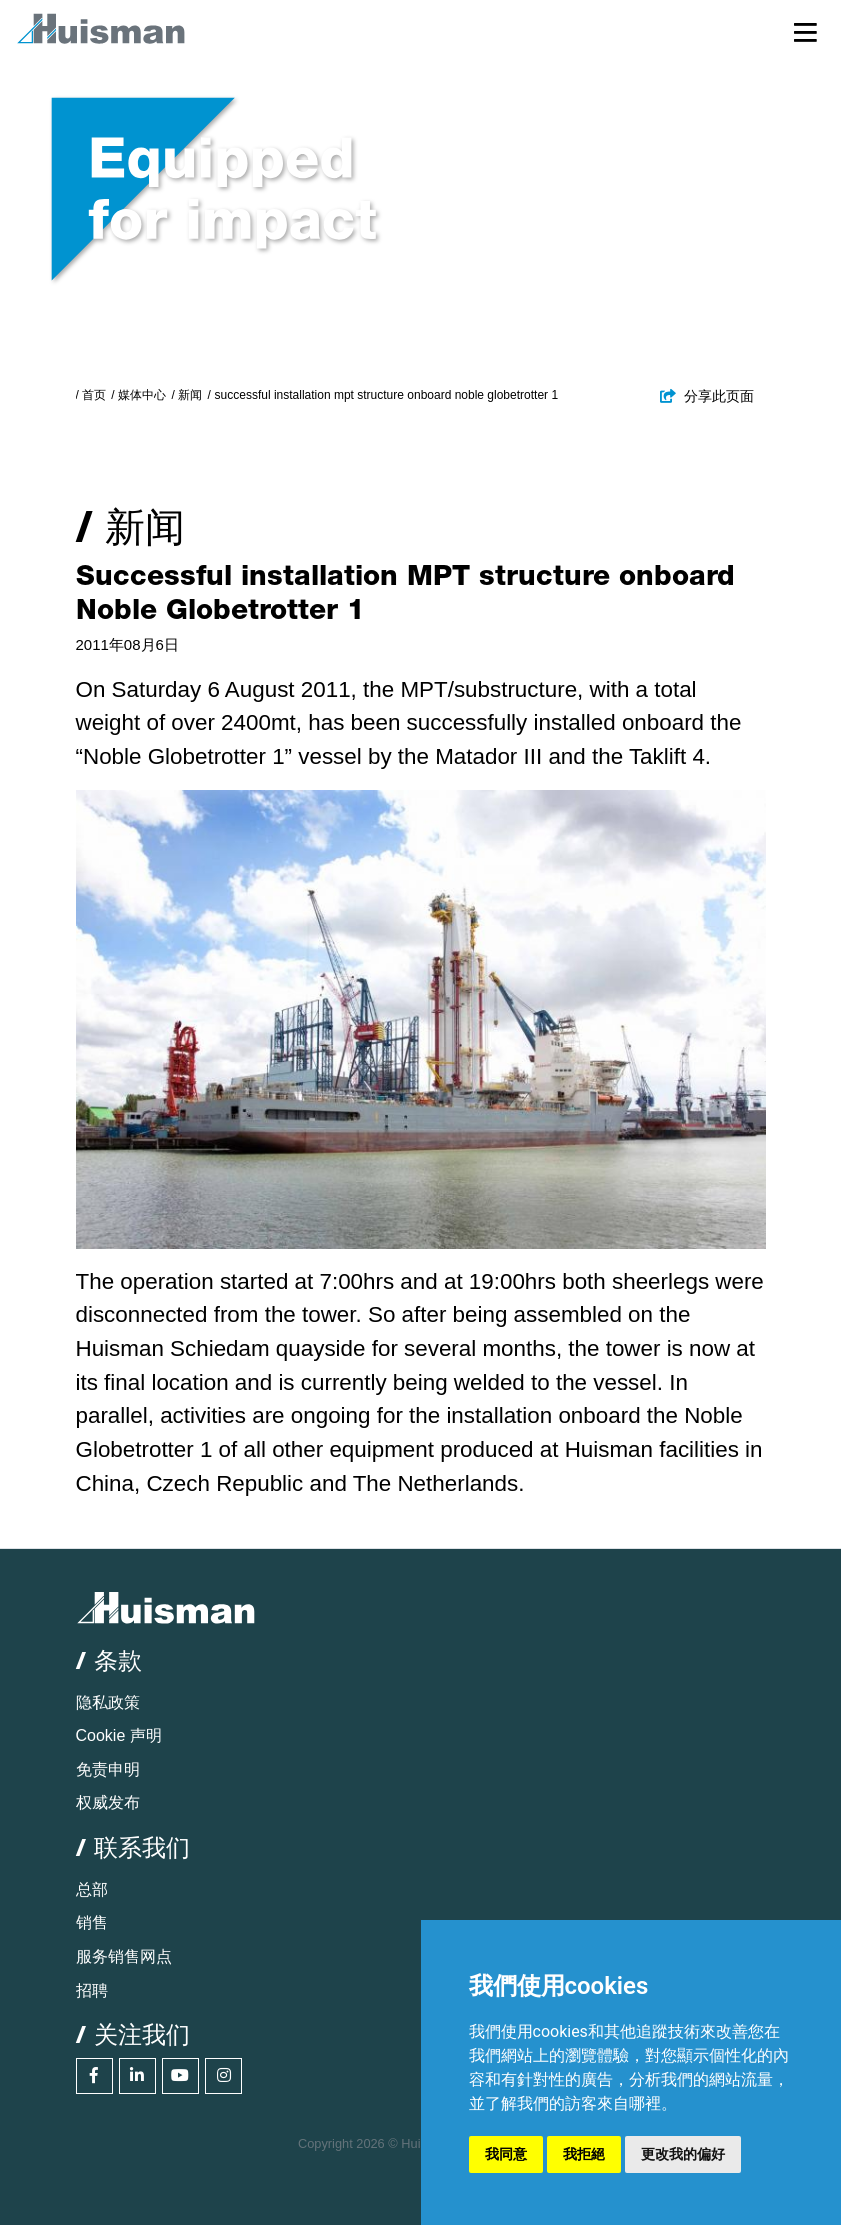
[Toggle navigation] (805, 31)
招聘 (92, 1990)
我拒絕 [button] (584, 2154)
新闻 (190, 395)
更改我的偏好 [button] (683, 2154)
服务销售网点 (124, 1956)
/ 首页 (91, 395)
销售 (92, 1922)
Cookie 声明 (119, 1735)
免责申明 (108, 1769)
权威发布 (108, 1802)
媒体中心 (142, 395)
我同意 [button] (506, 2154)
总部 (92, 1889)
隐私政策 (108, 1702)
